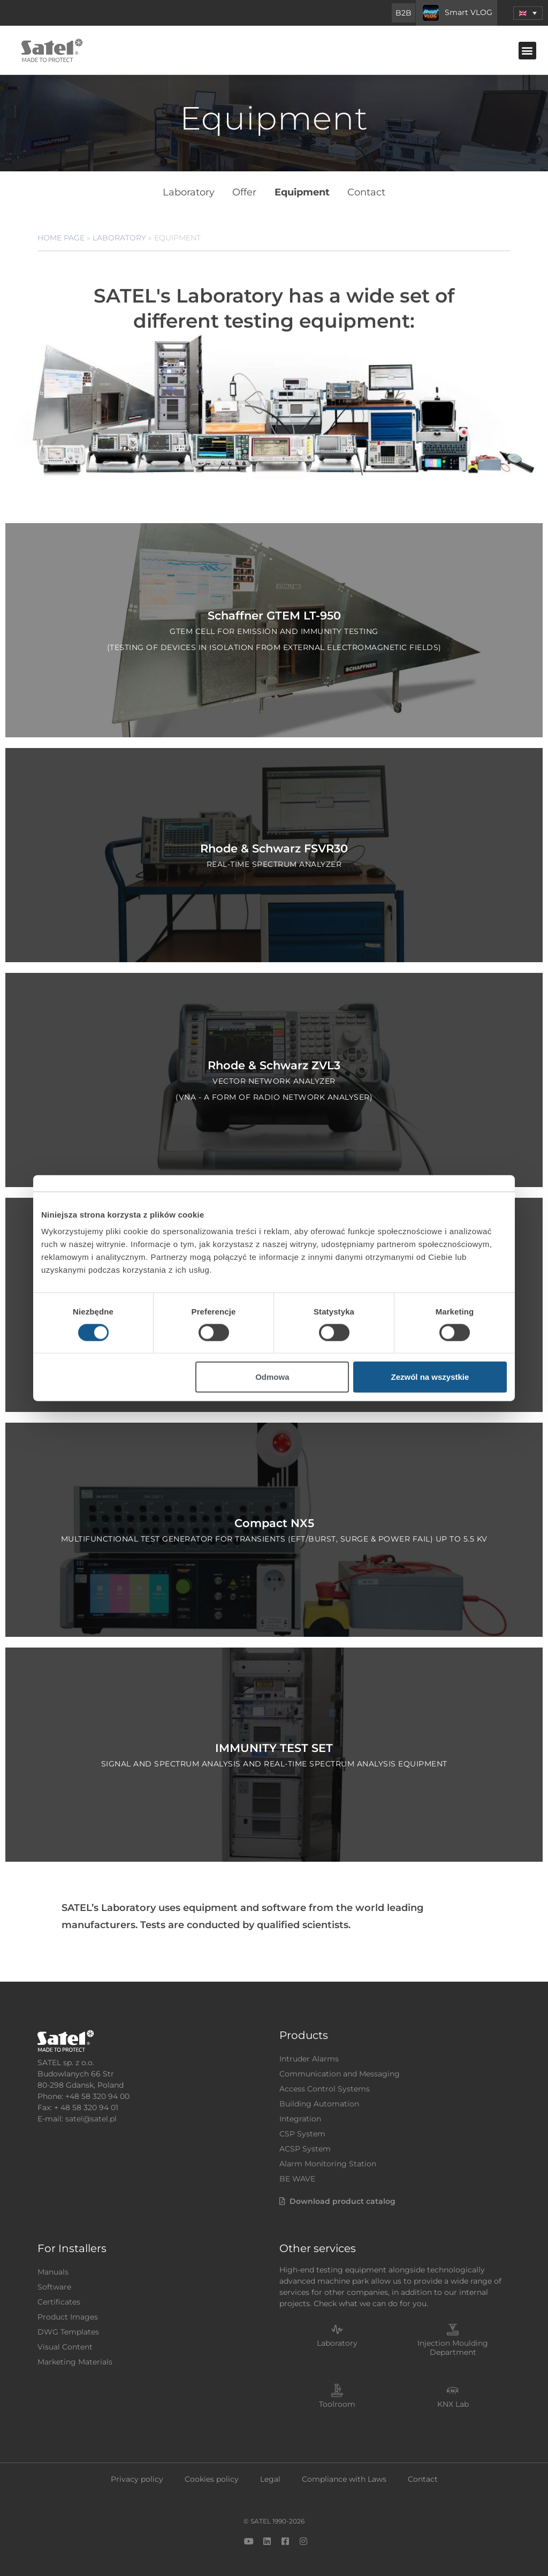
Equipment (301, 191)
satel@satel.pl (91, 2114)
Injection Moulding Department (452, 2343)
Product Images (67, 2312)
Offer (245, 191)
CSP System (302, 2129)
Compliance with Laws (344, 2475)
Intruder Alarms (309, 2054)
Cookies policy (212, 2475)
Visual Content (65, 2342)
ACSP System (305, 2144)
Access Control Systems (324, 2084)
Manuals (52, 2267)
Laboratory (190, 191)
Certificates (58, 2297)
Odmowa (272, 1376)
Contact (365, 191)
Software (54, 2282)
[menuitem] (528, 13)
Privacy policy (137, 2475)
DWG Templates (68, 2327)
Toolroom (337, 2400)
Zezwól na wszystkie (430, 1376)
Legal (270, 2475)
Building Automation (319, 2099)
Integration (300, 2114)
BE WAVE (297, 2174)
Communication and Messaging (339, 2069)
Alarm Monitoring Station (327, 2159)
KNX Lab (453, 2400)
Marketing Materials (74, 2357)
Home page (61, 233)
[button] (527, 51)
